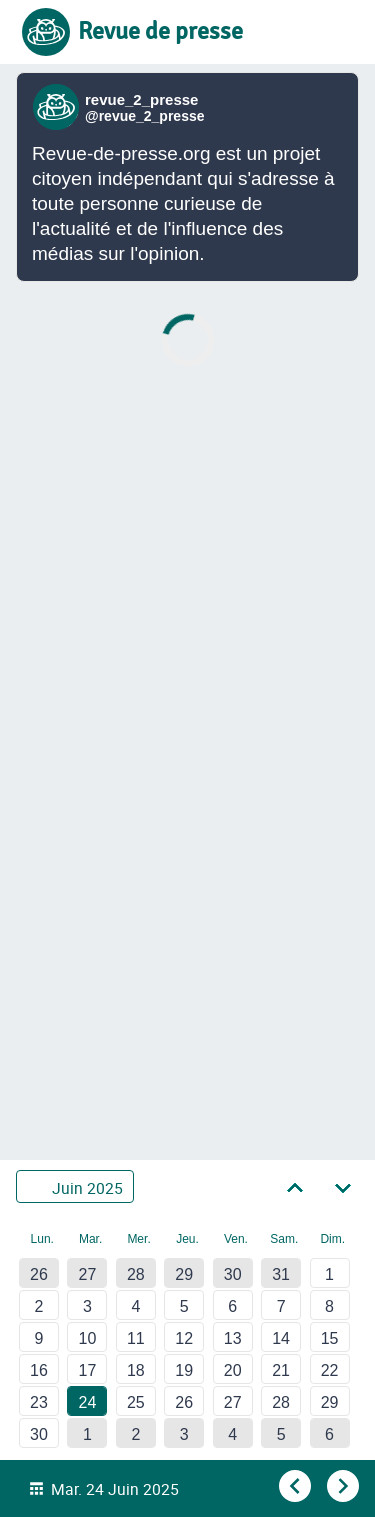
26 (39, 1274)
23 (39, 1402)
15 (330, 1338)
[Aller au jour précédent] (293, 1486)
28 (136, 1274)
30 (233, 1274)
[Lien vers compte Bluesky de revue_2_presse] (58, 107)
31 (281, 1274)
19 (184, 1370)
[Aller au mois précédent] (295, 1186)
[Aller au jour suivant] (341, 1486)
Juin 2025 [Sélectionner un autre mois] (87, 1187)
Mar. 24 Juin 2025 (115, 1489)
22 (330, 1370)
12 (184, 1338)
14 (281, 1338)
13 (233, 1338)
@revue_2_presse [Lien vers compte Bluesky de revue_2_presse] (145, 116)
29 (184, 1274)
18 (136, 1370)
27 (88, 1274)
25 (136, 1402)
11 (136, 1338)
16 (39, 1370)
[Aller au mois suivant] (343, 1186)
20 (233, 1370)
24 (88, 1402)
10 (88, 1338)
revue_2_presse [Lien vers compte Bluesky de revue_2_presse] (141, 99)
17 (88, 1370)
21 (281, 1370)
